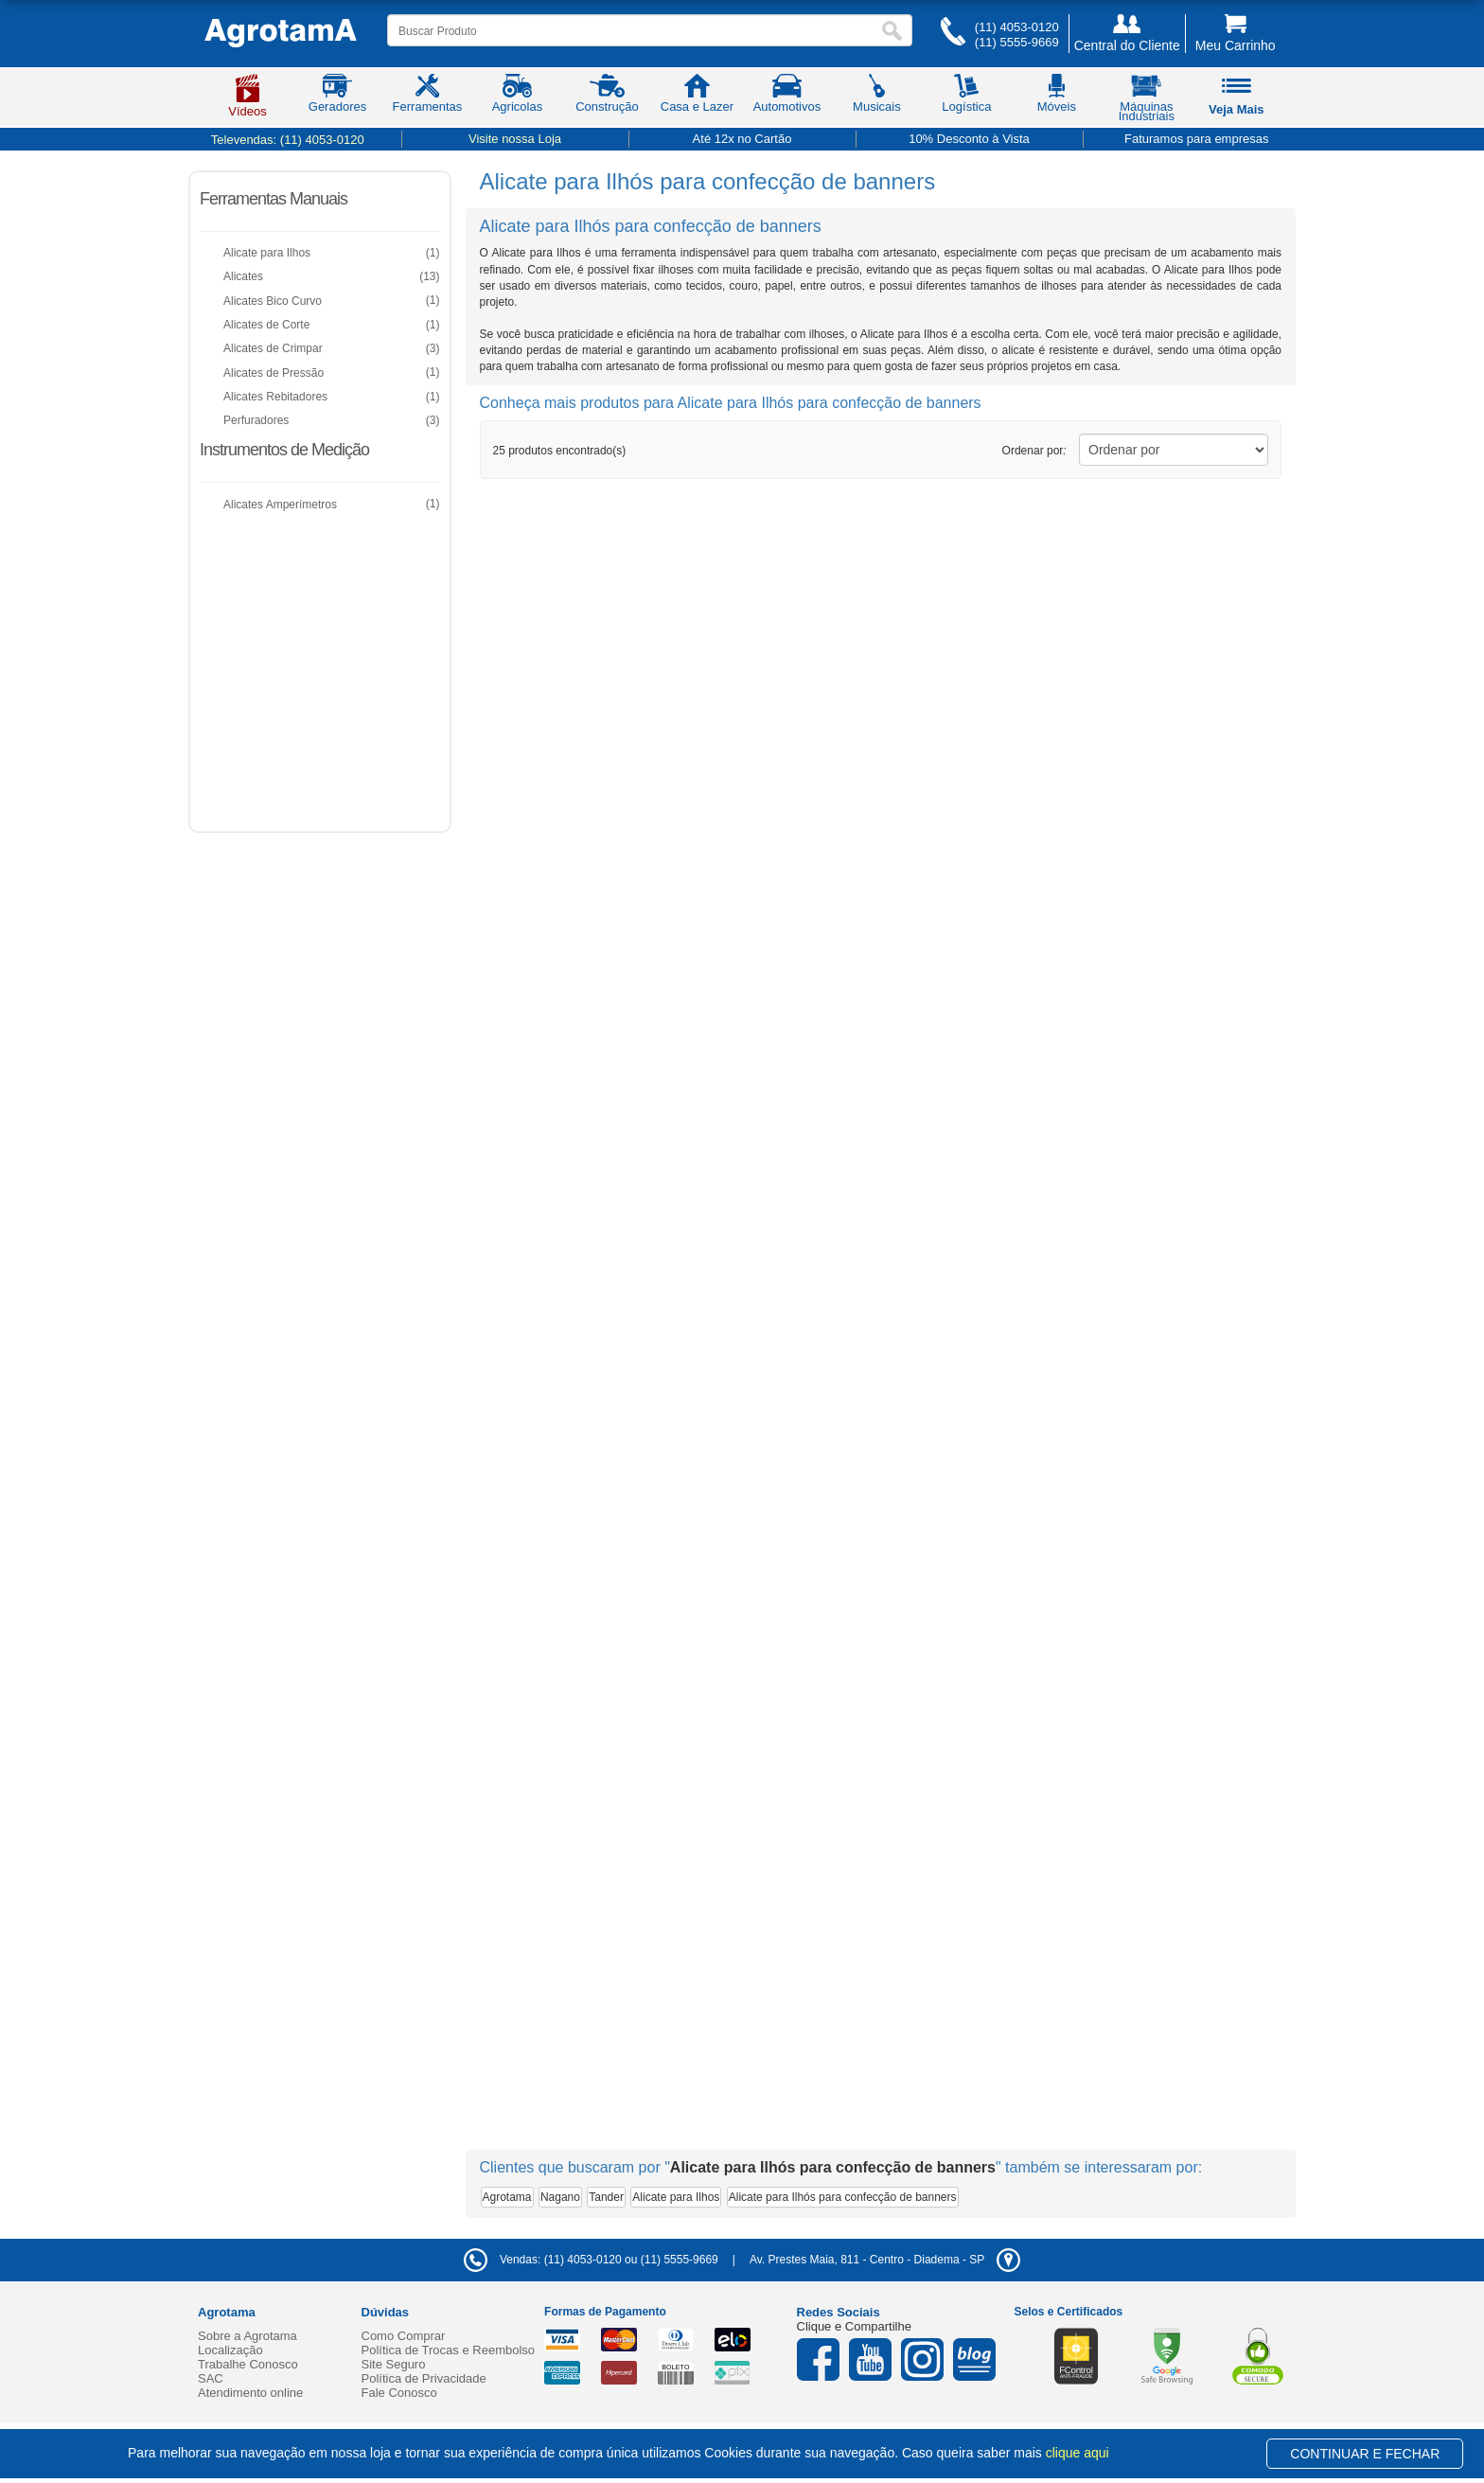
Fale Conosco (399, 2392)
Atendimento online (250, 2392)
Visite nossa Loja (514, 139)
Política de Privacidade (424, 2378)
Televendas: (287, 140)
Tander (606, 2197)
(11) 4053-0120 (1017, 27)
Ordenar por (1034, 450)
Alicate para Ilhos (675, 2197)
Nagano (560, 2197)
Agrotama (507, 2197)
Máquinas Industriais (1147, 101)
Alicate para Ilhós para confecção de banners (843, 2197)
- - (885, 2259)
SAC (210, 2378)
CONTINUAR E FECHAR (1365, 2453)
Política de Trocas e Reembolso (449, 2350)
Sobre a (247, 2336)
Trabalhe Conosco (248, 2364)
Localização (230, 2350)
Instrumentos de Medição (284, 449)
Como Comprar (404, 2336)
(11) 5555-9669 (1017, 42)
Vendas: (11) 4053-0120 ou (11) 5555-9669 (591, 2259)
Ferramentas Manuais (273, 198)
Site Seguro (394, 2364)
